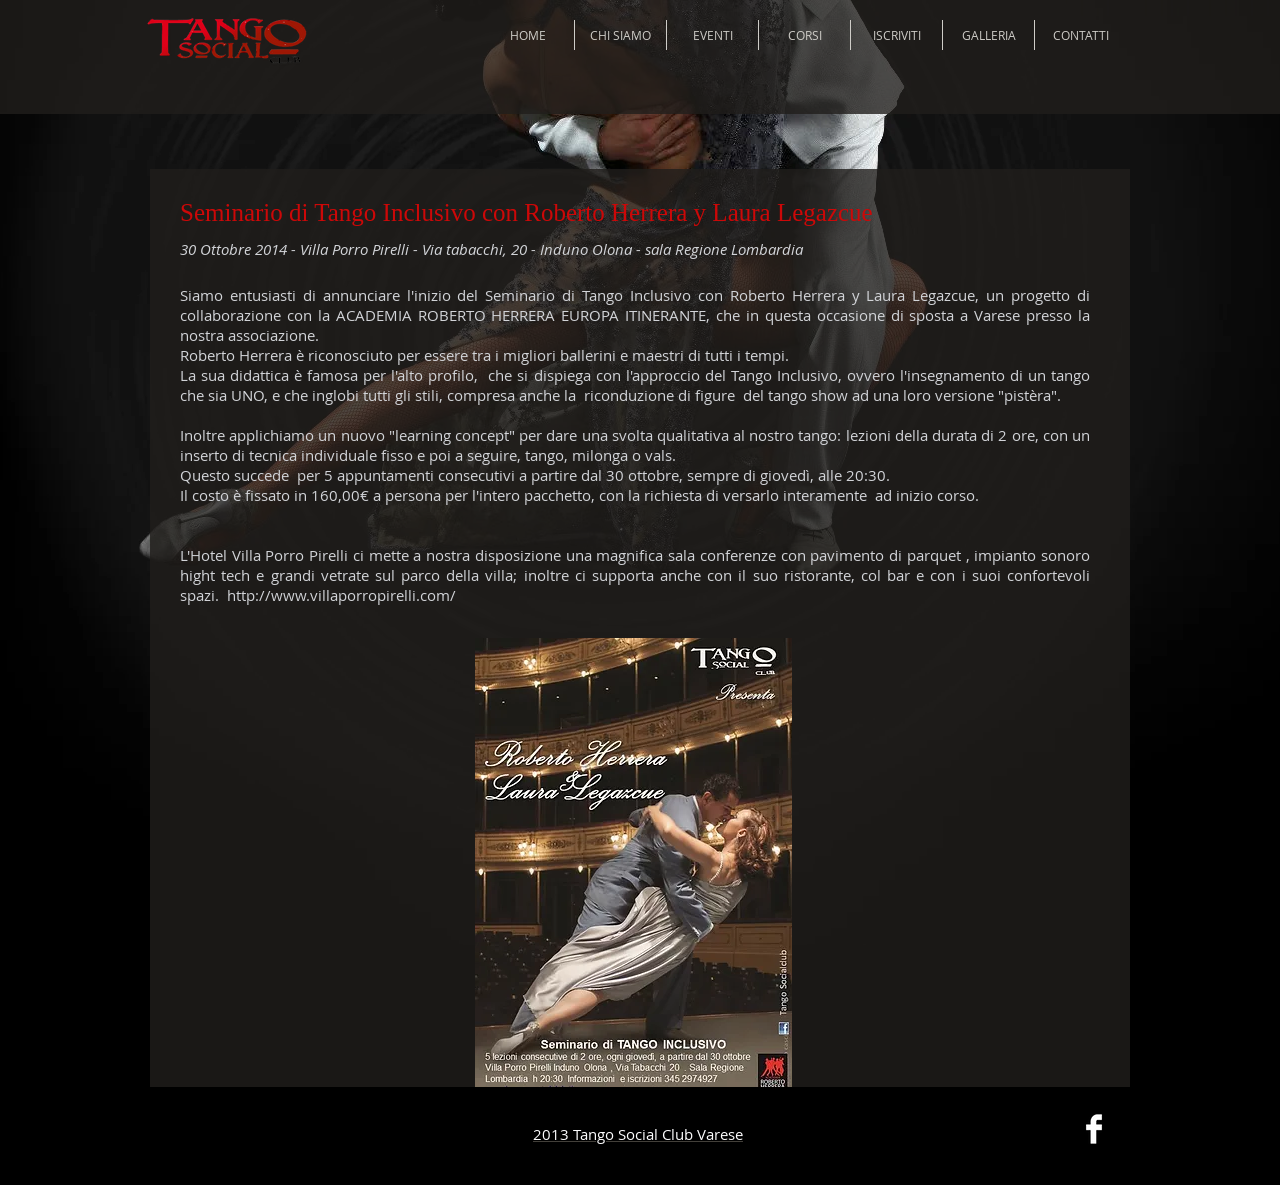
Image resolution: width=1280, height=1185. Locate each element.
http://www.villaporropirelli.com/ (341, 595)
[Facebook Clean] (1094, 1129)
